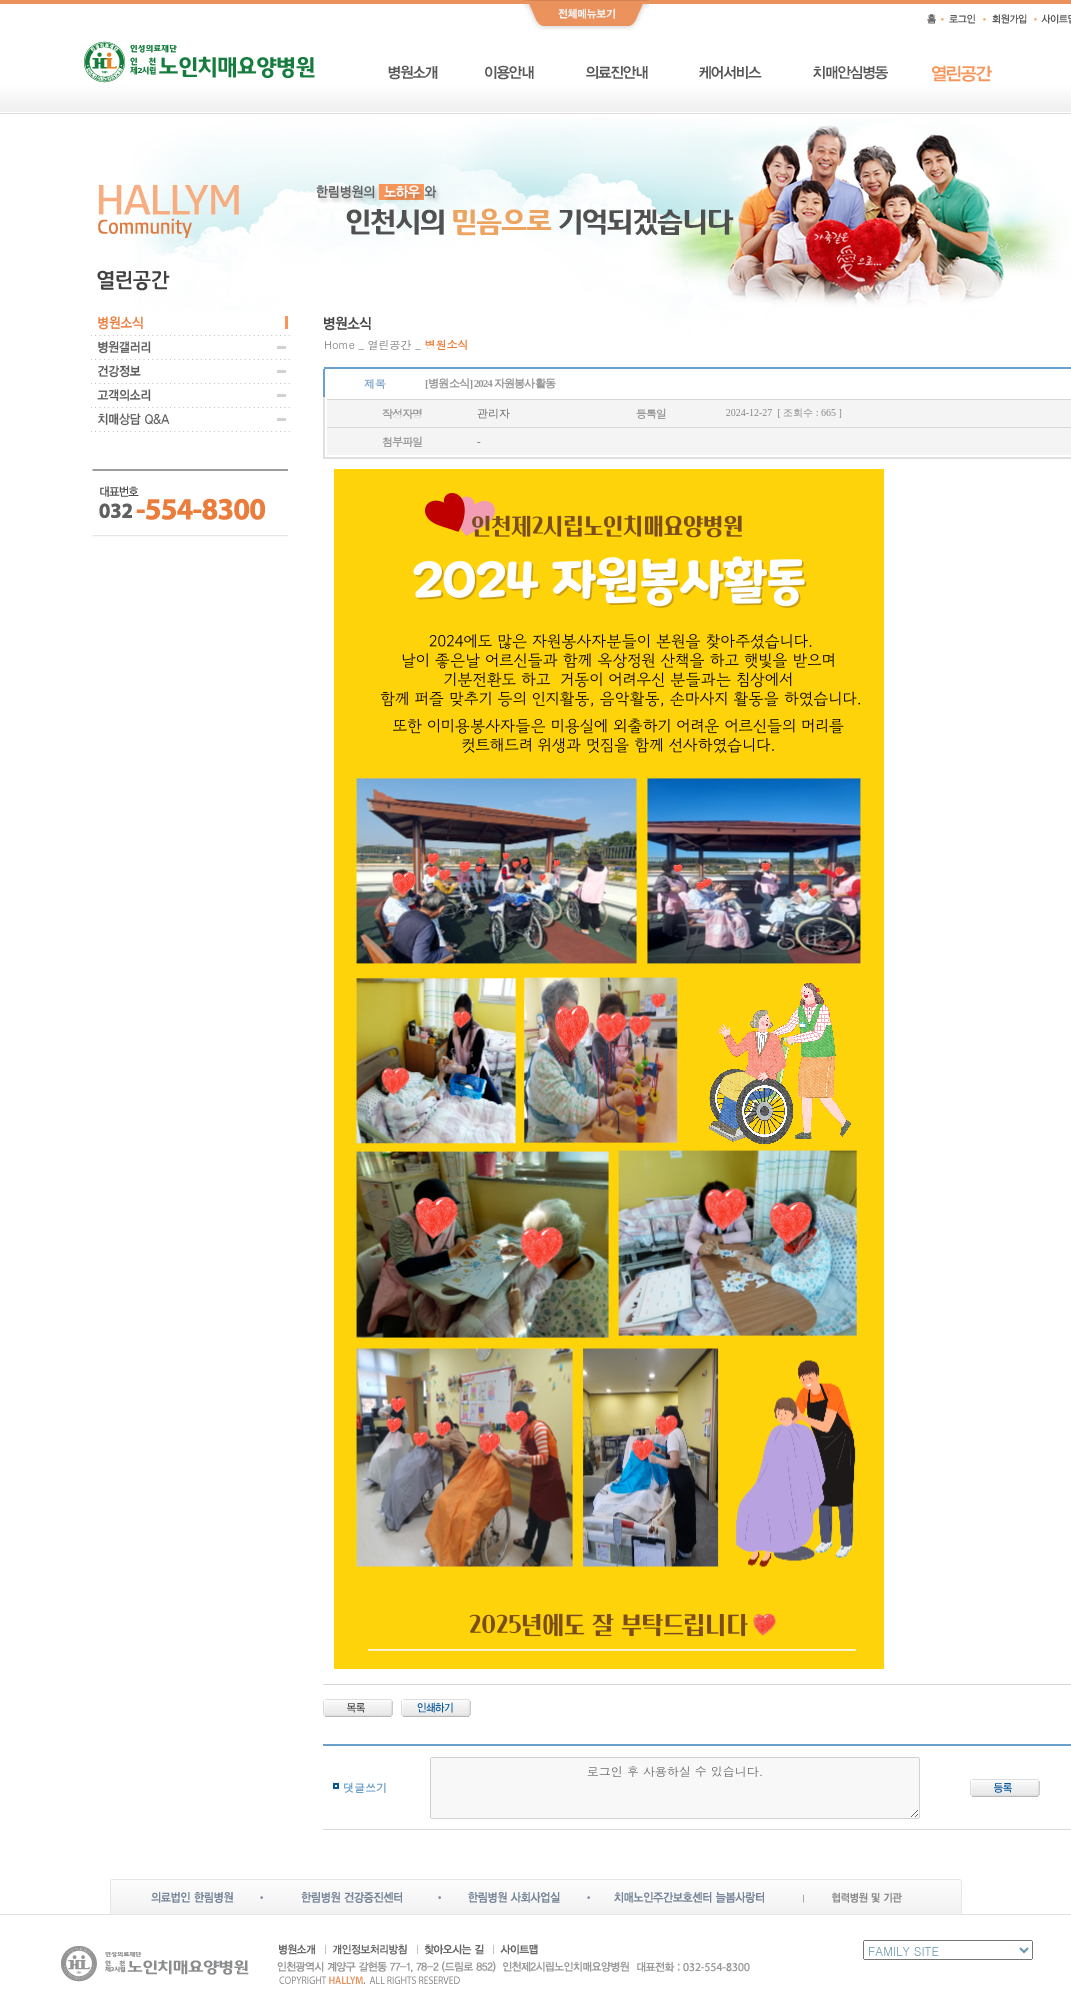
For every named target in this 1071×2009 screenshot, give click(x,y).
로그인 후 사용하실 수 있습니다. (675, 1788)
